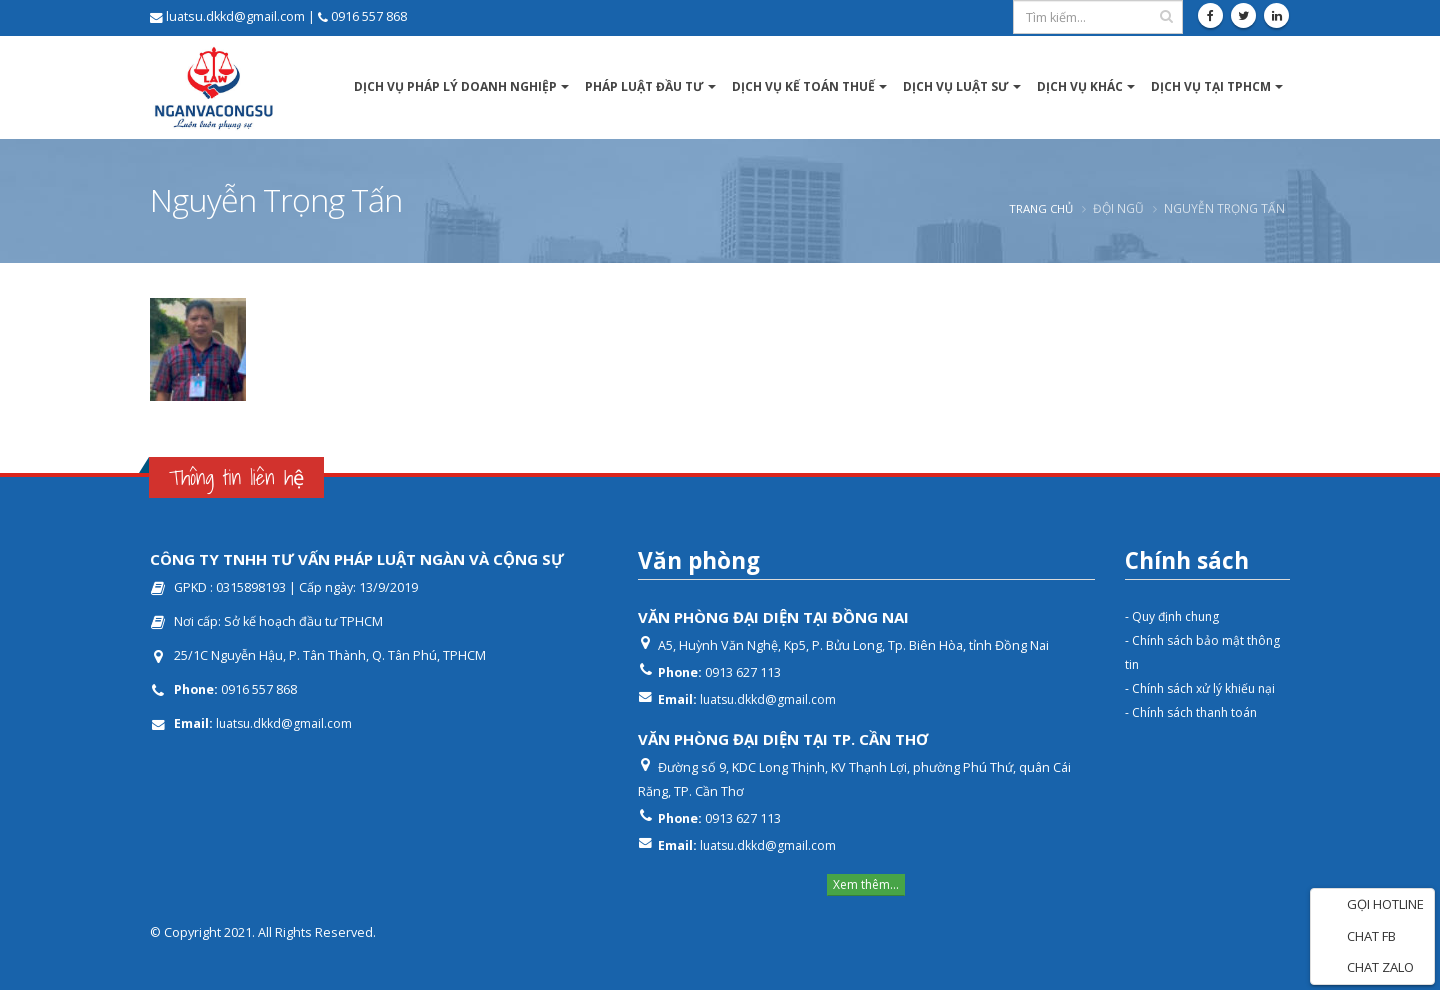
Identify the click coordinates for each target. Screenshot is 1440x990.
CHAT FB (1358, 937)
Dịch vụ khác (1080, 86)
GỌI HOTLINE (1372, 905)
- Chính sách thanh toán (1195, 712)
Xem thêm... (866, 884)
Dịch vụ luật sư (956, 86)
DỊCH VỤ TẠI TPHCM (1211, 86)
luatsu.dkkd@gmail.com (285, 723)
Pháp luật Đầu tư (644, 86)
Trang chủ (1039, 208)
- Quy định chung (1175, 616)
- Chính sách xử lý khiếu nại (1204, 688)
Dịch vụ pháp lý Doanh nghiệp (455, 86)
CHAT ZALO (1367, 968)
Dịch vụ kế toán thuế (803, 86)
